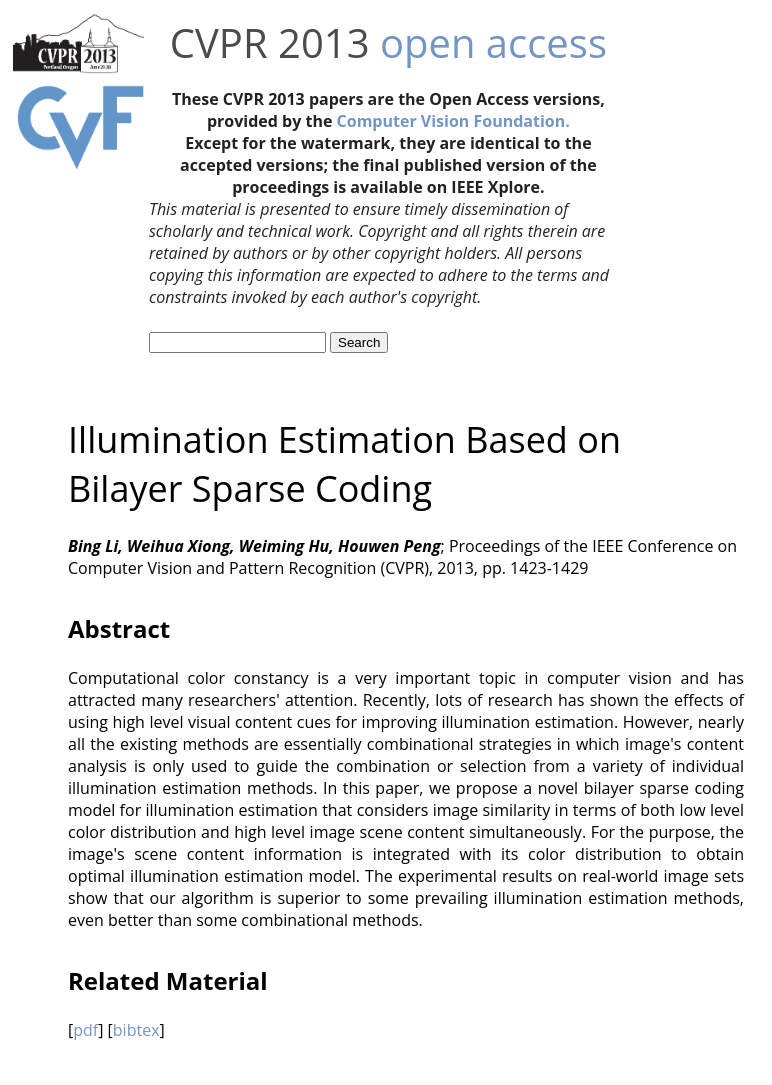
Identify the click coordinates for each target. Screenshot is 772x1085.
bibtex (136, 1030)
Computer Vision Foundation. (453, 121)
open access (493, 42)
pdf (85, 1030)
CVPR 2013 (270, 42)
